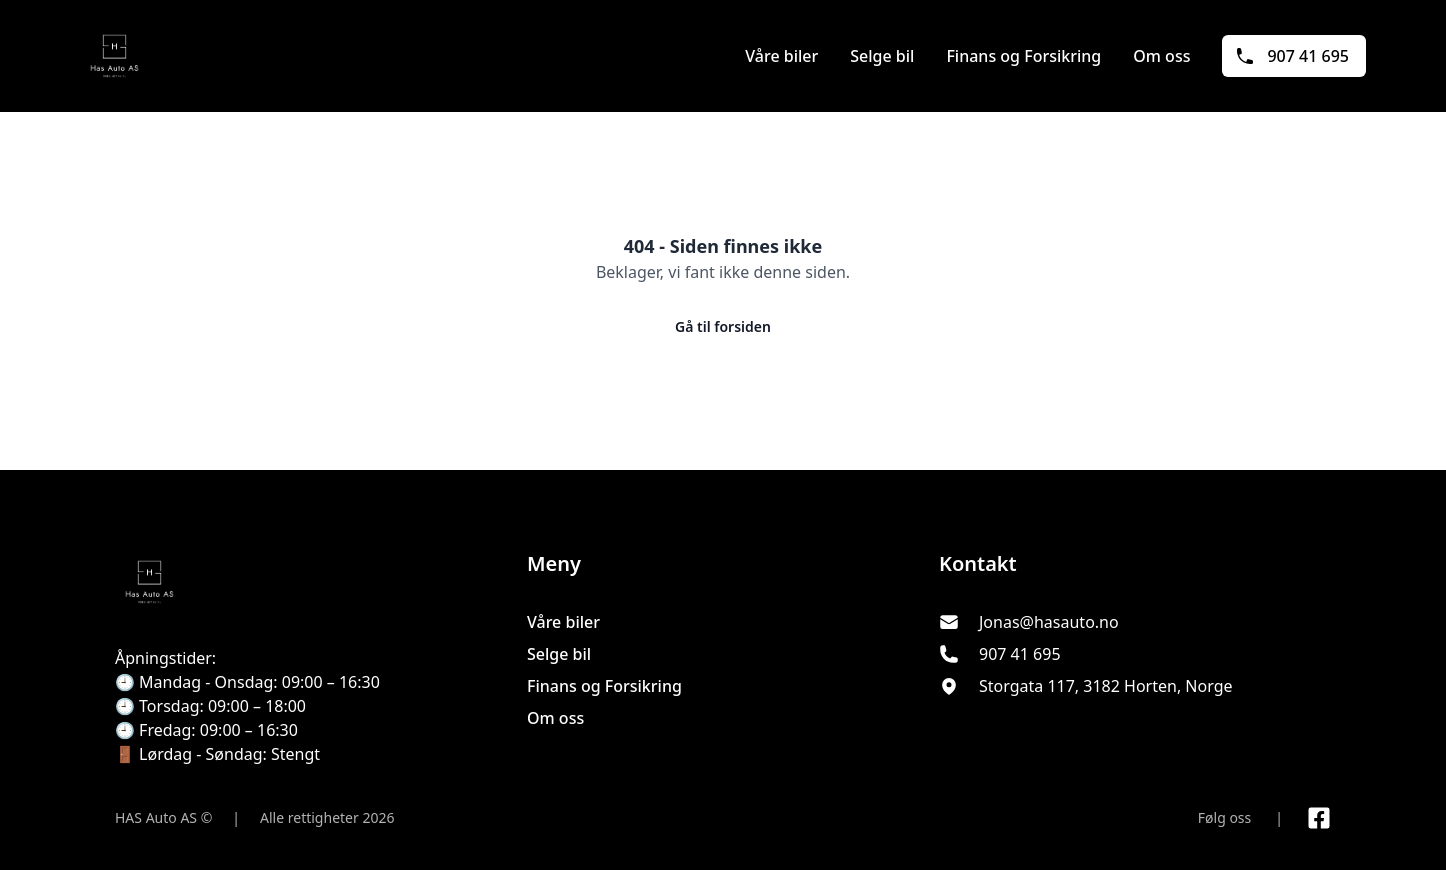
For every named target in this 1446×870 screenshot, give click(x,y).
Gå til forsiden (723, 326)
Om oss (1161, 56)
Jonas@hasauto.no (1049, 622)
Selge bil (882, 56)
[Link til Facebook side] (1319, 818)
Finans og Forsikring (1023, 56)
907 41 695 (1292, 56)
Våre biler (781, 56)
